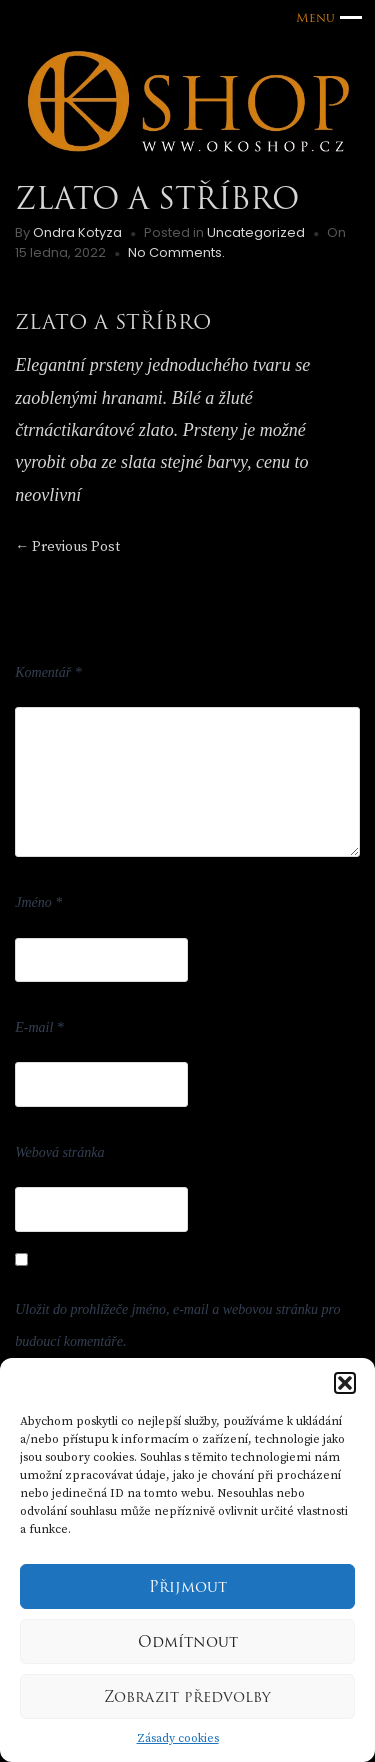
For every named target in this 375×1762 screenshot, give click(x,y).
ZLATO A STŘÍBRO (113, 322)
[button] (345, 1383)
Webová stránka (59, 1152)
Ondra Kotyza (77, 232)
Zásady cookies (178, 1738)
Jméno (38, 902)
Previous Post (67, 547)
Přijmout (188, 1587)
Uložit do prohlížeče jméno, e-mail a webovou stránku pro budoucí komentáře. (177, 1325)
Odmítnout (188, 1642)
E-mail (39, 1027)
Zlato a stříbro (157, 198)
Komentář (48, 672)
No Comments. (176, 252)
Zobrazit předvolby (187, 1697)
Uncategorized (256, 232)
